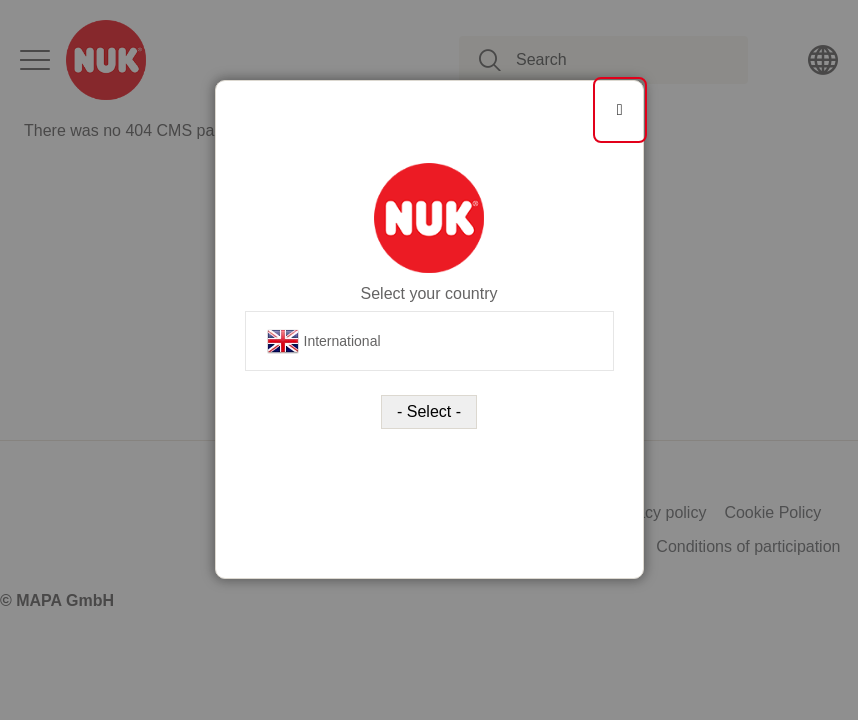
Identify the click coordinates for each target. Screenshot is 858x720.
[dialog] (429, 360)
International (324, 341)
